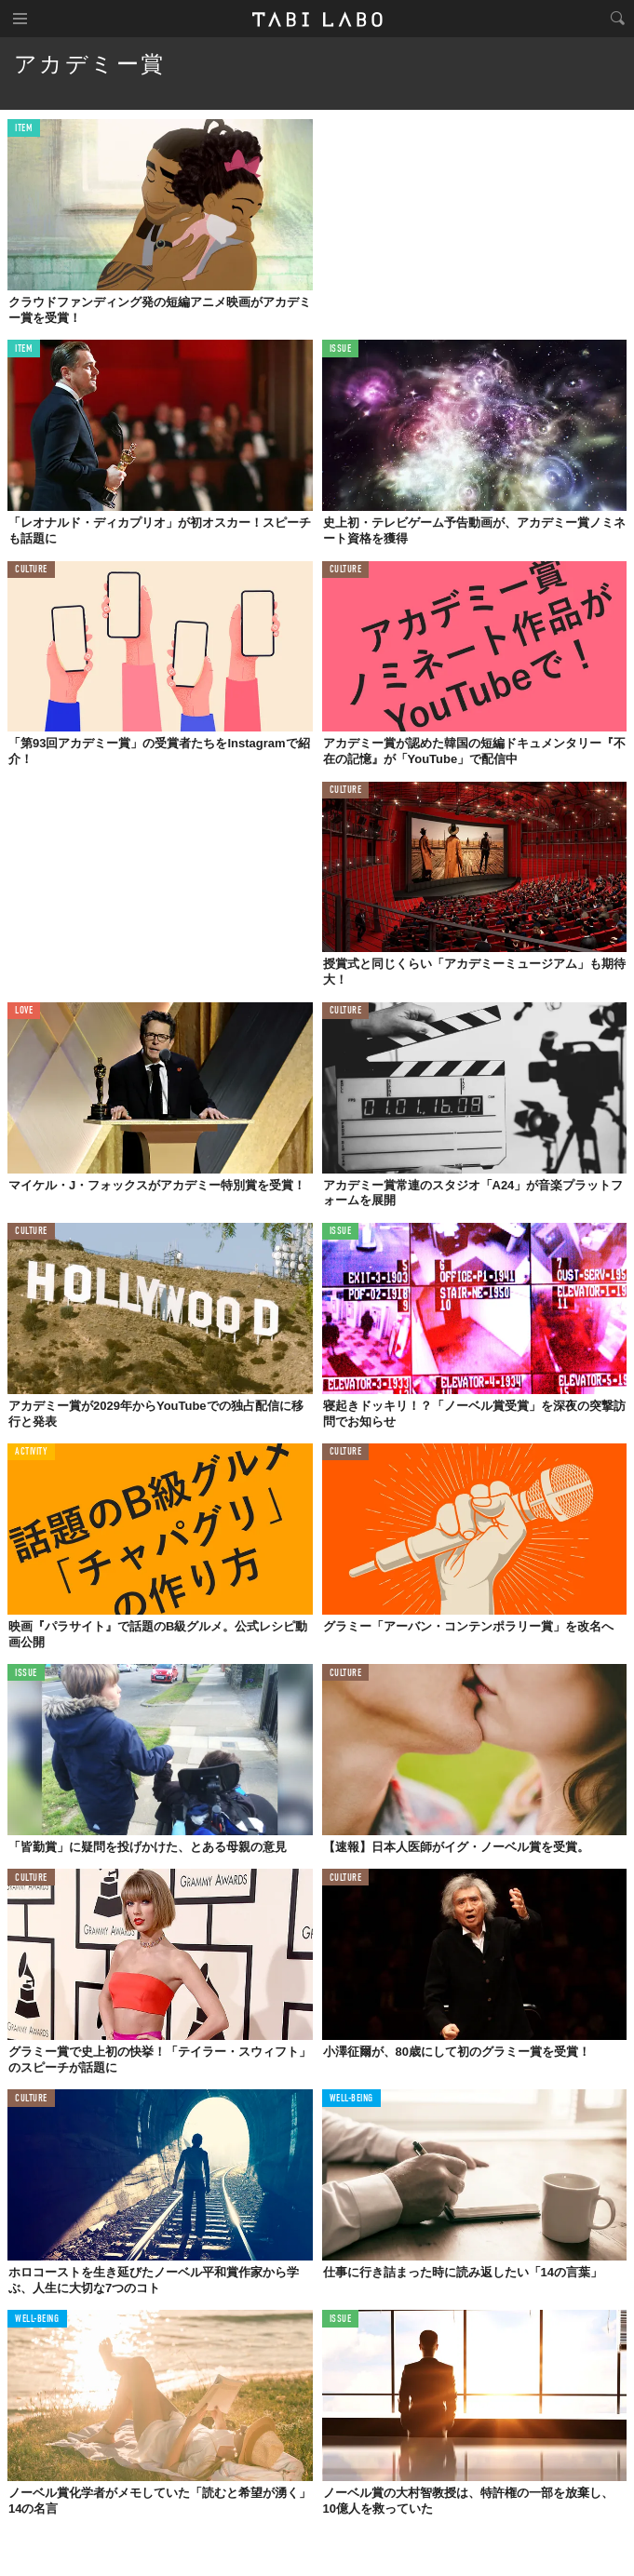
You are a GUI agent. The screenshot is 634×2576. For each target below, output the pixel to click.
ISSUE (341, 349)
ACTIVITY (31, 1452)
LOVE (24, 1011)
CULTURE (31, 570)
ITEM (24, 129)
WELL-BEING (352, 2099)
